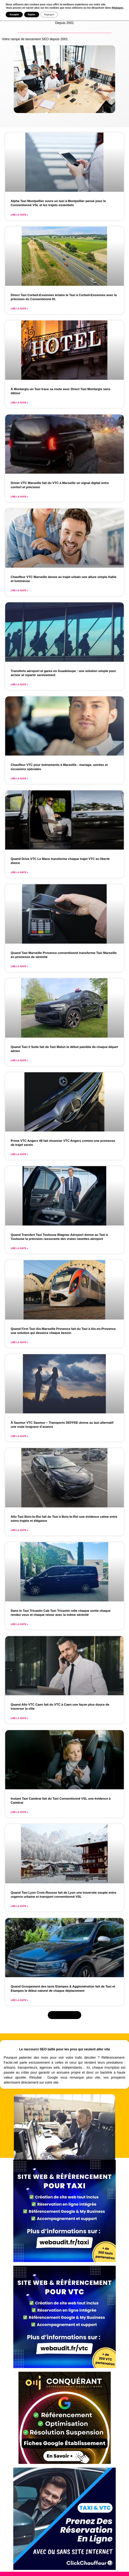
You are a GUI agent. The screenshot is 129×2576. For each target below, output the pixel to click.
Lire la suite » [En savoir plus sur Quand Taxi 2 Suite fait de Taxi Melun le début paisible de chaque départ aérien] (19, 1060)
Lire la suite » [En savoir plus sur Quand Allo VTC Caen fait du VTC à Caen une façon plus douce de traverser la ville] (19, 1718)
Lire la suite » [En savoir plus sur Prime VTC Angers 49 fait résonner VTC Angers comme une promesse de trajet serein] (19, 1154)
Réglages (117, 7)
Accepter (14, 14)
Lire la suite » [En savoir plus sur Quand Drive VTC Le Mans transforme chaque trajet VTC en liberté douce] (19, 872)
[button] (64, 2015)
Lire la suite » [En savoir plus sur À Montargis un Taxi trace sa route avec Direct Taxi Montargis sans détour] (19, 402)
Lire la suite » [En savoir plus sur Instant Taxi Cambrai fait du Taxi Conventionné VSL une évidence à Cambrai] (19, 1812)
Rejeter (31, 14)
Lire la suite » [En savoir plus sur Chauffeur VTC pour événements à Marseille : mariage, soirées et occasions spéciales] (19, 778)
